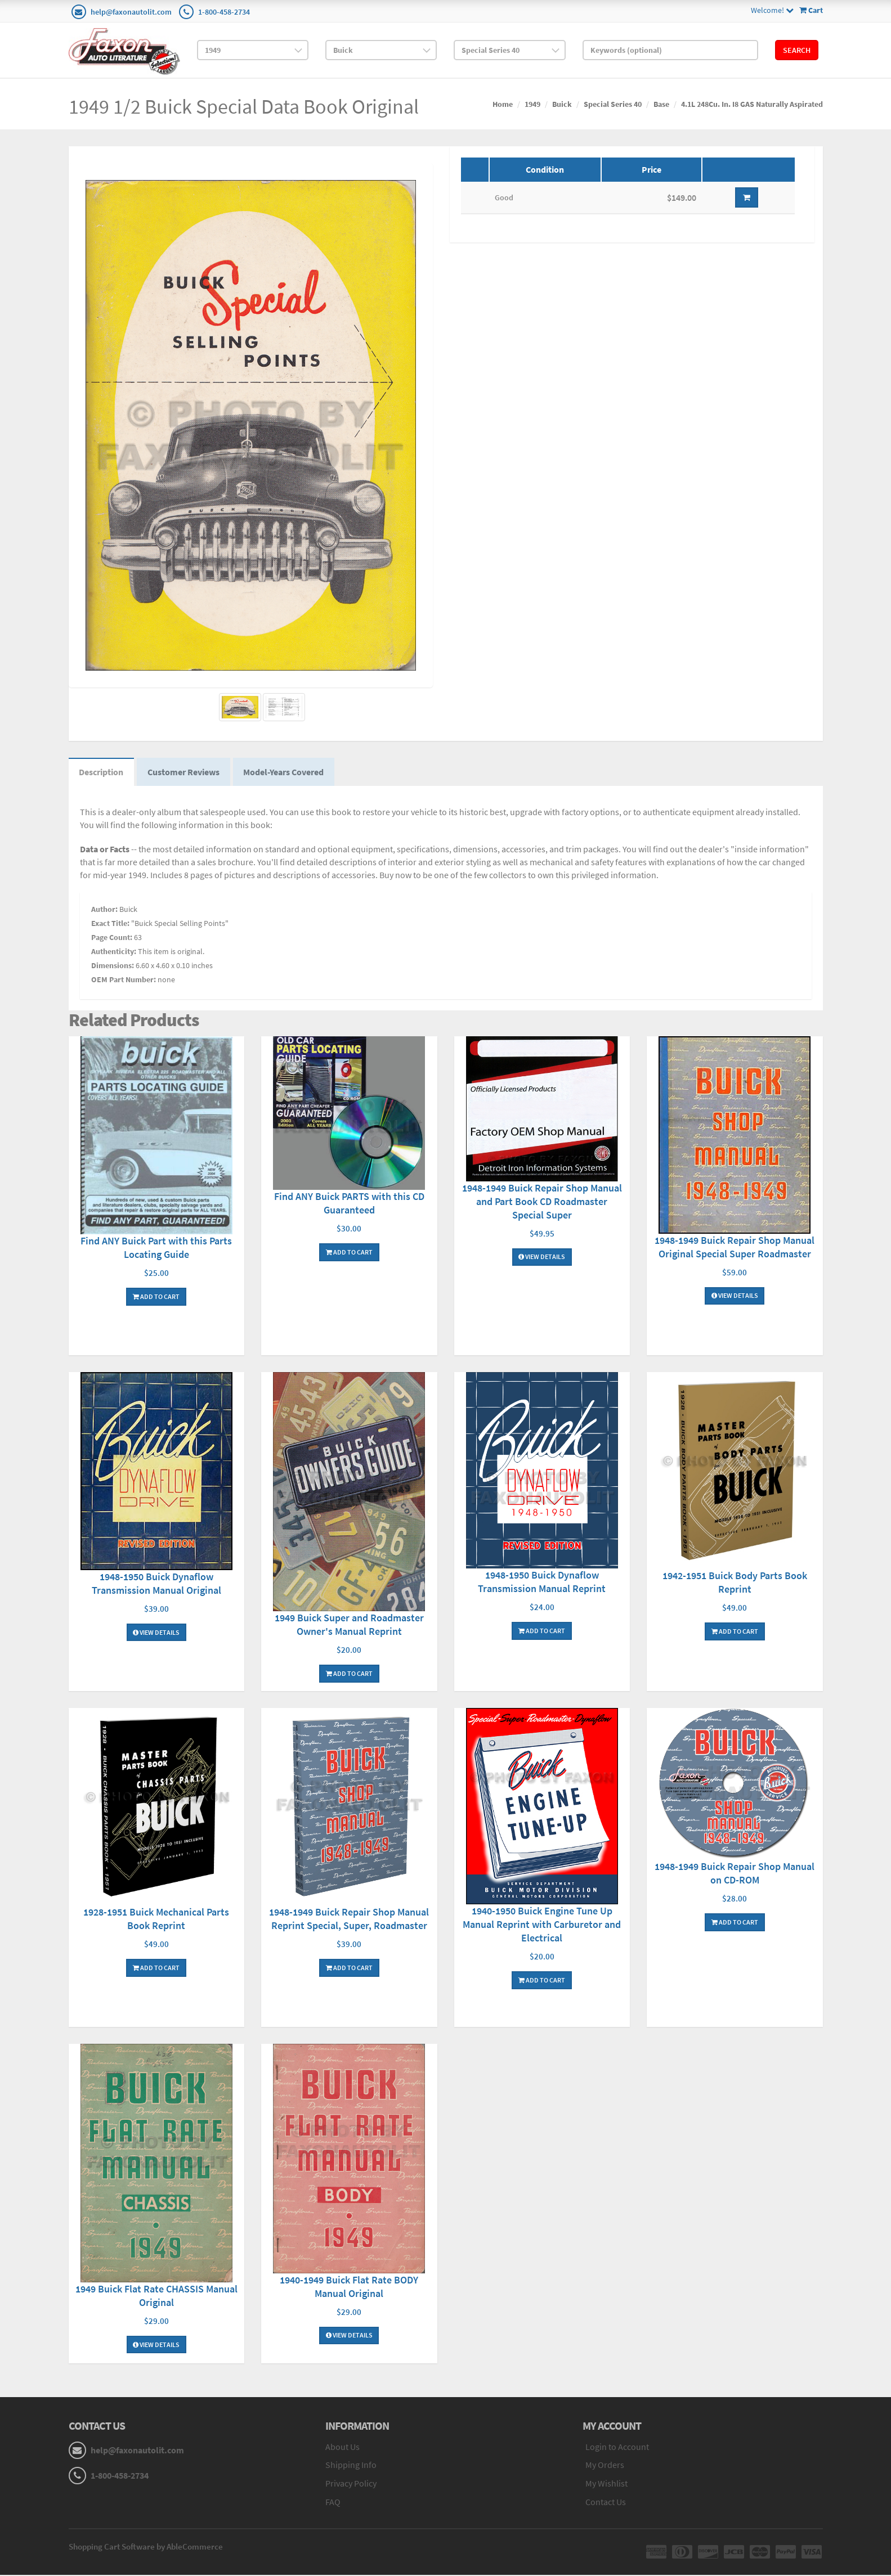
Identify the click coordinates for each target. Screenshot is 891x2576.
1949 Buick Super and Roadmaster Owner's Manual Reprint (349, 1625)
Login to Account (617, 2447)
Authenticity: (113, 953)
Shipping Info (351, 2466)
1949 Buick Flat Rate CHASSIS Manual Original (156, 2297)
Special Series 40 (613, 104)
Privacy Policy (351, 2484)
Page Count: (111, 939)
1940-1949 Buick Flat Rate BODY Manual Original (349, 2287)
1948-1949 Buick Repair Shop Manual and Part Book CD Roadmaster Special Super (542, 1202)
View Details (541, 1258)
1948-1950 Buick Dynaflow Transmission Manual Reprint (542, 1583)
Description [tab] (102, 773)
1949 (532, 104)
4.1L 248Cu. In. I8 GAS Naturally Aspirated (752, 104)
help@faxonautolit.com (131, 12)
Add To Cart (156, 1297)
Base (661, 104)
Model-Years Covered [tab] (287, 773)
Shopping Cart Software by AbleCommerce (146, 2547)
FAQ (333, 2502)
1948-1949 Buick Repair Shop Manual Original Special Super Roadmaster (734, 1248)
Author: (104, 911)
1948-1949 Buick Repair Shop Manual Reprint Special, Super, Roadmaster (349, 1920)
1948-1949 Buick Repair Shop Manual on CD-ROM (734, 1874)
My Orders (604, 2466)
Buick (562, 104)
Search (797, 50)
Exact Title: (110, 925)
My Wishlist (606, 2484)
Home (502, 104)
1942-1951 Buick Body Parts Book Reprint (734, 1584)
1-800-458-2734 (224, 12)
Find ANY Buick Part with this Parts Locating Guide (156, 1248)
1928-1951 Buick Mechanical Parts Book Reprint (156, 1920)
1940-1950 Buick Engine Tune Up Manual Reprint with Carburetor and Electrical (542, 1925)
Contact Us (605, 2502)
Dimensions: (112, 967)
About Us (342, 2447)
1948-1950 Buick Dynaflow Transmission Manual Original (156, 1585)
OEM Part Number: (123, 981)
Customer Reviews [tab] (186, 773)
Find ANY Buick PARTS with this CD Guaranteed (349, 1204)
